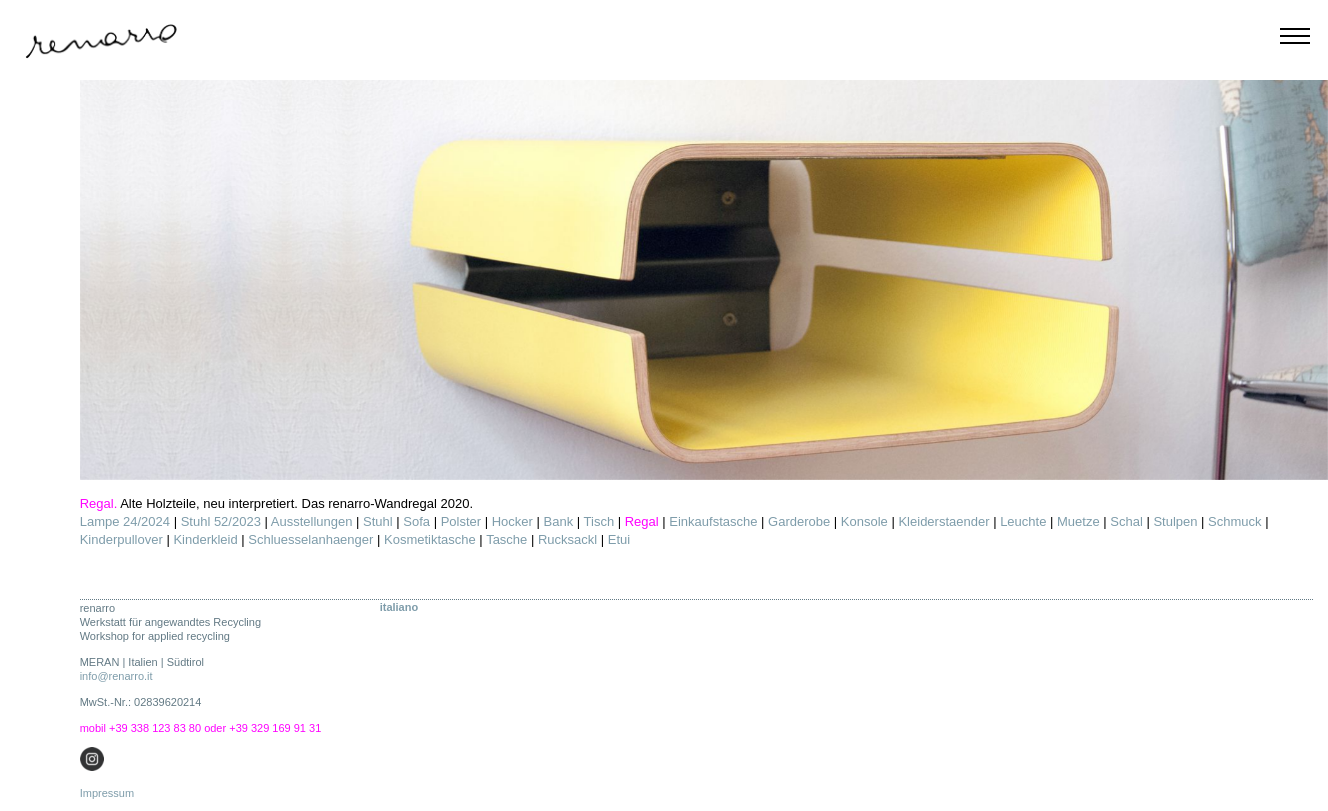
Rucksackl (567, 539)
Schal (1126, 521)
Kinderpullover (121, 539)
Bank (559, 521)
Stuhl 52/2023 (221, 521)
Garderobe (799, 521)
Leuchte (1023, 521)
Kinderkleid (205, 539)
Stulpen (1175, 521)
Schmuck (1234, 521)
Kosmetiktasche (430, 539)
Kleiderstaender (943, 521)
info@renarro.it (116, 676)
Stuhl (378, 521)
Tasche (506, 539)
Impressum (107, 793)
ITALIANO (399, 607)
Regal (642, 521)
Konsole (864, 521)
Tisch (599, 521)
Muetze (1078, 521)
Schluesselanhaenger (310, 539)
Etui (619, 539)
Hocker (512, 521)
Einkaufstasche (713, 521)
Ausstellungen (312, 521)
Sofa (416, 521)
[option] (704, 280)
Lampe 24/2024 (125, 521)
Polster (461, 521)
